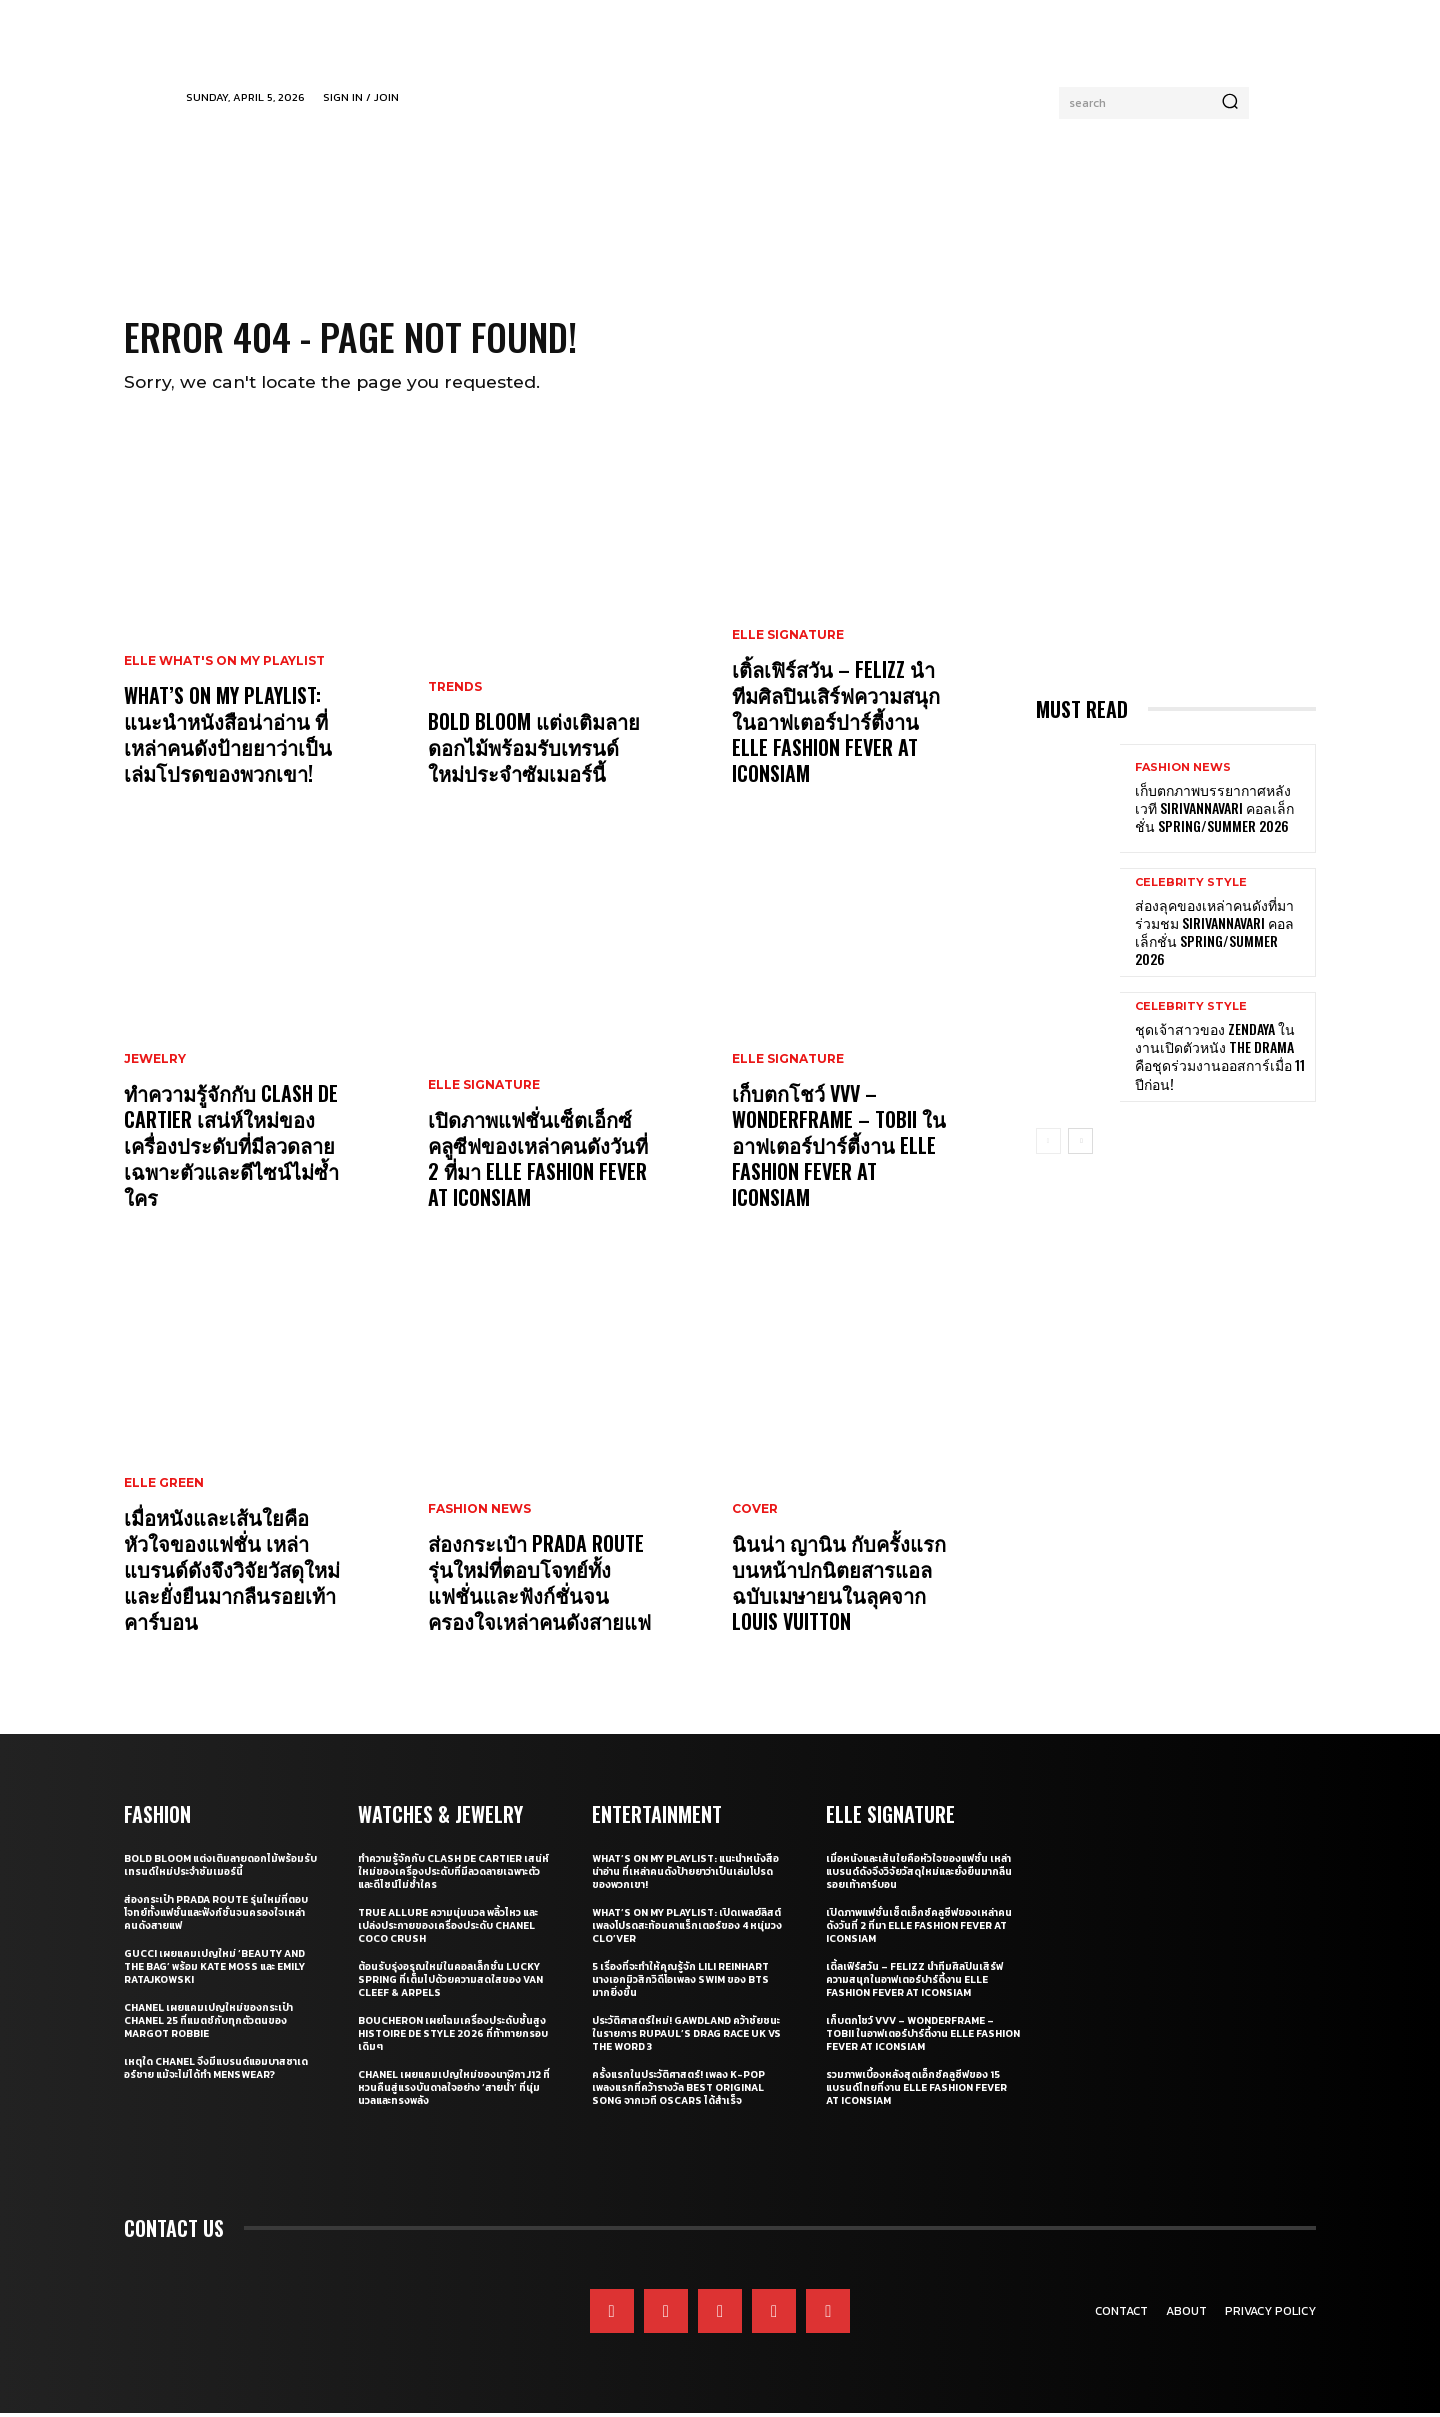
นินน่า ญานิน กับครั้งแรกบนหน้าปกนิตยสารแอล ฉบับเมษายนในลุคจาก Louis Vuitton (839, 1586)
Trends (455, 691)
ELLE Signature (484, 1089)
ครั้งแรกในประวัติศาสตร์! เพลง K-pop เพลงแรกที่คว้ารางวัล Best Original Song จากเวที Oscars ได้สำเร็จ (678, 2091)
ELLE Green (164, 1487)
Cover (755, 1513)
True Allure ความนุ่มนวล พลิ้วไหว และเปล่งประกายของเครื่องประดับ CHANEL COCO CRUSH (448, 1929)
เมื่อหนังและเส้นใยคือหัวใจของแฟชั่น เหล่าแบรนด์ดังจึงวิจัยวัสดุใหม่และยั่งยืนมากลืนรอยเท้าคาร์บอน (232, 1573)
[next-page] (1080, 1144)
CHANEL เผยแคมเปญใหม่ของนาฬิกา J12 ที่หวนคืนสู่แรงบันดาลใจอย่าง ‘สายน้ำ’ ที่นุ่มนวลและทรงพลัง (454, 2091)
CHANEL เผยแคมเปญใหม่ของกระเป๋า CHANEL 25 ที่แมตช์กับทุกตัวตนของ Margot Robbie (208, 2024)
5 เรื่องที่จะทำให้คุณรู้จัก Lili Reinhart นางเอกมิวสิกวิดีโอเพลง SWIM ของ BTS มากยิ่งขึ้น (680, 1983)
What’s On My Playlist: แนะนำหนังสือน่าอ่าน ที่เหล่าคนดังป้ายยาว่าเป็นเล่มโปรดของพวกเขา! (228, 738)
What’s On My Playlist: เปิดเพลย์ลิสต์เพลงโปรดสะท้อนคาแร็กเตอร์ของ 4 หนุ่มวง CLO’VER (687, 1929)
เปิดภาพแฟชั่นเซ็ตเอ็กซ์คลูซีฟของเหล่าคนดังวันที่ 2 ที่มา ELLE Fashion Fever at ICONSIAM (538, 1162)
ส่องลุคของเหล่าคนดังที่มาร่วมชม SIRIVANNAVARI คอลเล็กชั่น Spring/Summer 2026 (1214, 936)
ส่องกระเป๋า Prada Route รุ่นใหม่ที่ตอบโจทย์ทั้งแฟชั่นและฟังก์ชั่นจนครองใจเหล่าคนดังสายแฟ (539, 1586)
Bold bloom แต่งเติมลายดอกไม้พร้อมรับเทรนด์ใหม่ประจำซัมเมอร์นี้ (534, 751)
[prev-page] (1048, 1144)
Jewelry (155, 1063)
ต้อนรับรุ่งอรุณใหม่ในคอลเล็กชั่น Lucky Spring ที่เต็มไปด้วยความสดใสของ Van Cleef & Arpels (450, 1983)
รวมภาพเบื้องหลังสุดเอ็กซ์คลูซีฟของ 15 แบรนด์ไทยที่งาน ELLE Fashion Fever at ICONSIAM (916, 2091)
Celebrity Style (1191, 886)
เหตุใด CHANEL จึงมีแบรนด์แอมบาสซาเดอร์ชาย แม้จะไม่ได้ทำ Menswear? (216, 2072)
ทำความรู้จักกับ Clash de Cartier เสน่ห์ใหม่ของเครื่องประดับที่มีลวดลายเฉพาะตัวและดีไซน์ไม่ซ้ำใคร (231, 1149)
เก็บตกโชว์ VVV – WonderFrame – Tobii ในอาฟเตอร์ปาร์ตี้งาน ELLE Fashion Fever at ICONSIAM (839, 1149)
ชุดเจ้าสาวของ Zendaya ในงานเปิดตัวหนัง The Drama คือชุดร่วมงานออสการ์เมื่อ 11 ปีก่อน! (1220, 1060)
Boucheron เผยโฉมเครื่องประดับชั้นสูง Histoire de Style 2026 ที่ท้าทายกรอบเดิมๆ (453, 2037)
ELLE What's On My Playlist (224, 665)
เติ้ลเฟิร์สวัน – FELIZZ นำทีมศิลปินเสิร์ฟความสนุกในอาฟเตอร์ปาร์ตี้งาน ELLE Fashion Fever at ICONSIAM (836, 725)
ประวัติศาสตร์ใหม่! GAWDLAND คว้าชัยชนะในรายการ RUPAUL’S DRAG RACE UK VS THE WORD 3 (686, 2037)
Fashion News (479, 1513)
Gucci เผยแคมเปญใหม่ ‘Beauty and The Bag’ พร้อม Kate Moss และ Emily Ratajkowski (214, 1970)
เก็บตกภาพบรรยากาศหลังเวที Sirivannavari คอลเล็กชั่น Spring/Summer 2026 (1214, 811)
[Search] (1230, 103)
